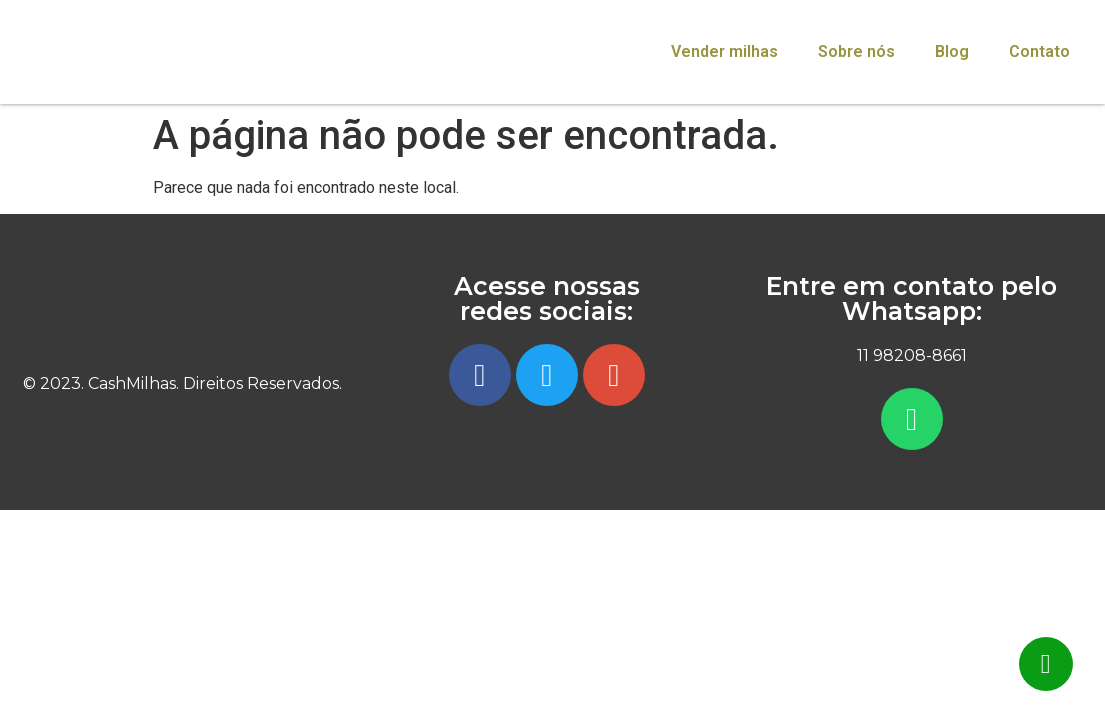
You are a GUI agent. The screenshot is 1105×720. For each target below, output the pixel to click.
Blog (952, 51)
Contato (1039, 51)
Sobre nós (856, 51)
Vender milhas (724, 51)
